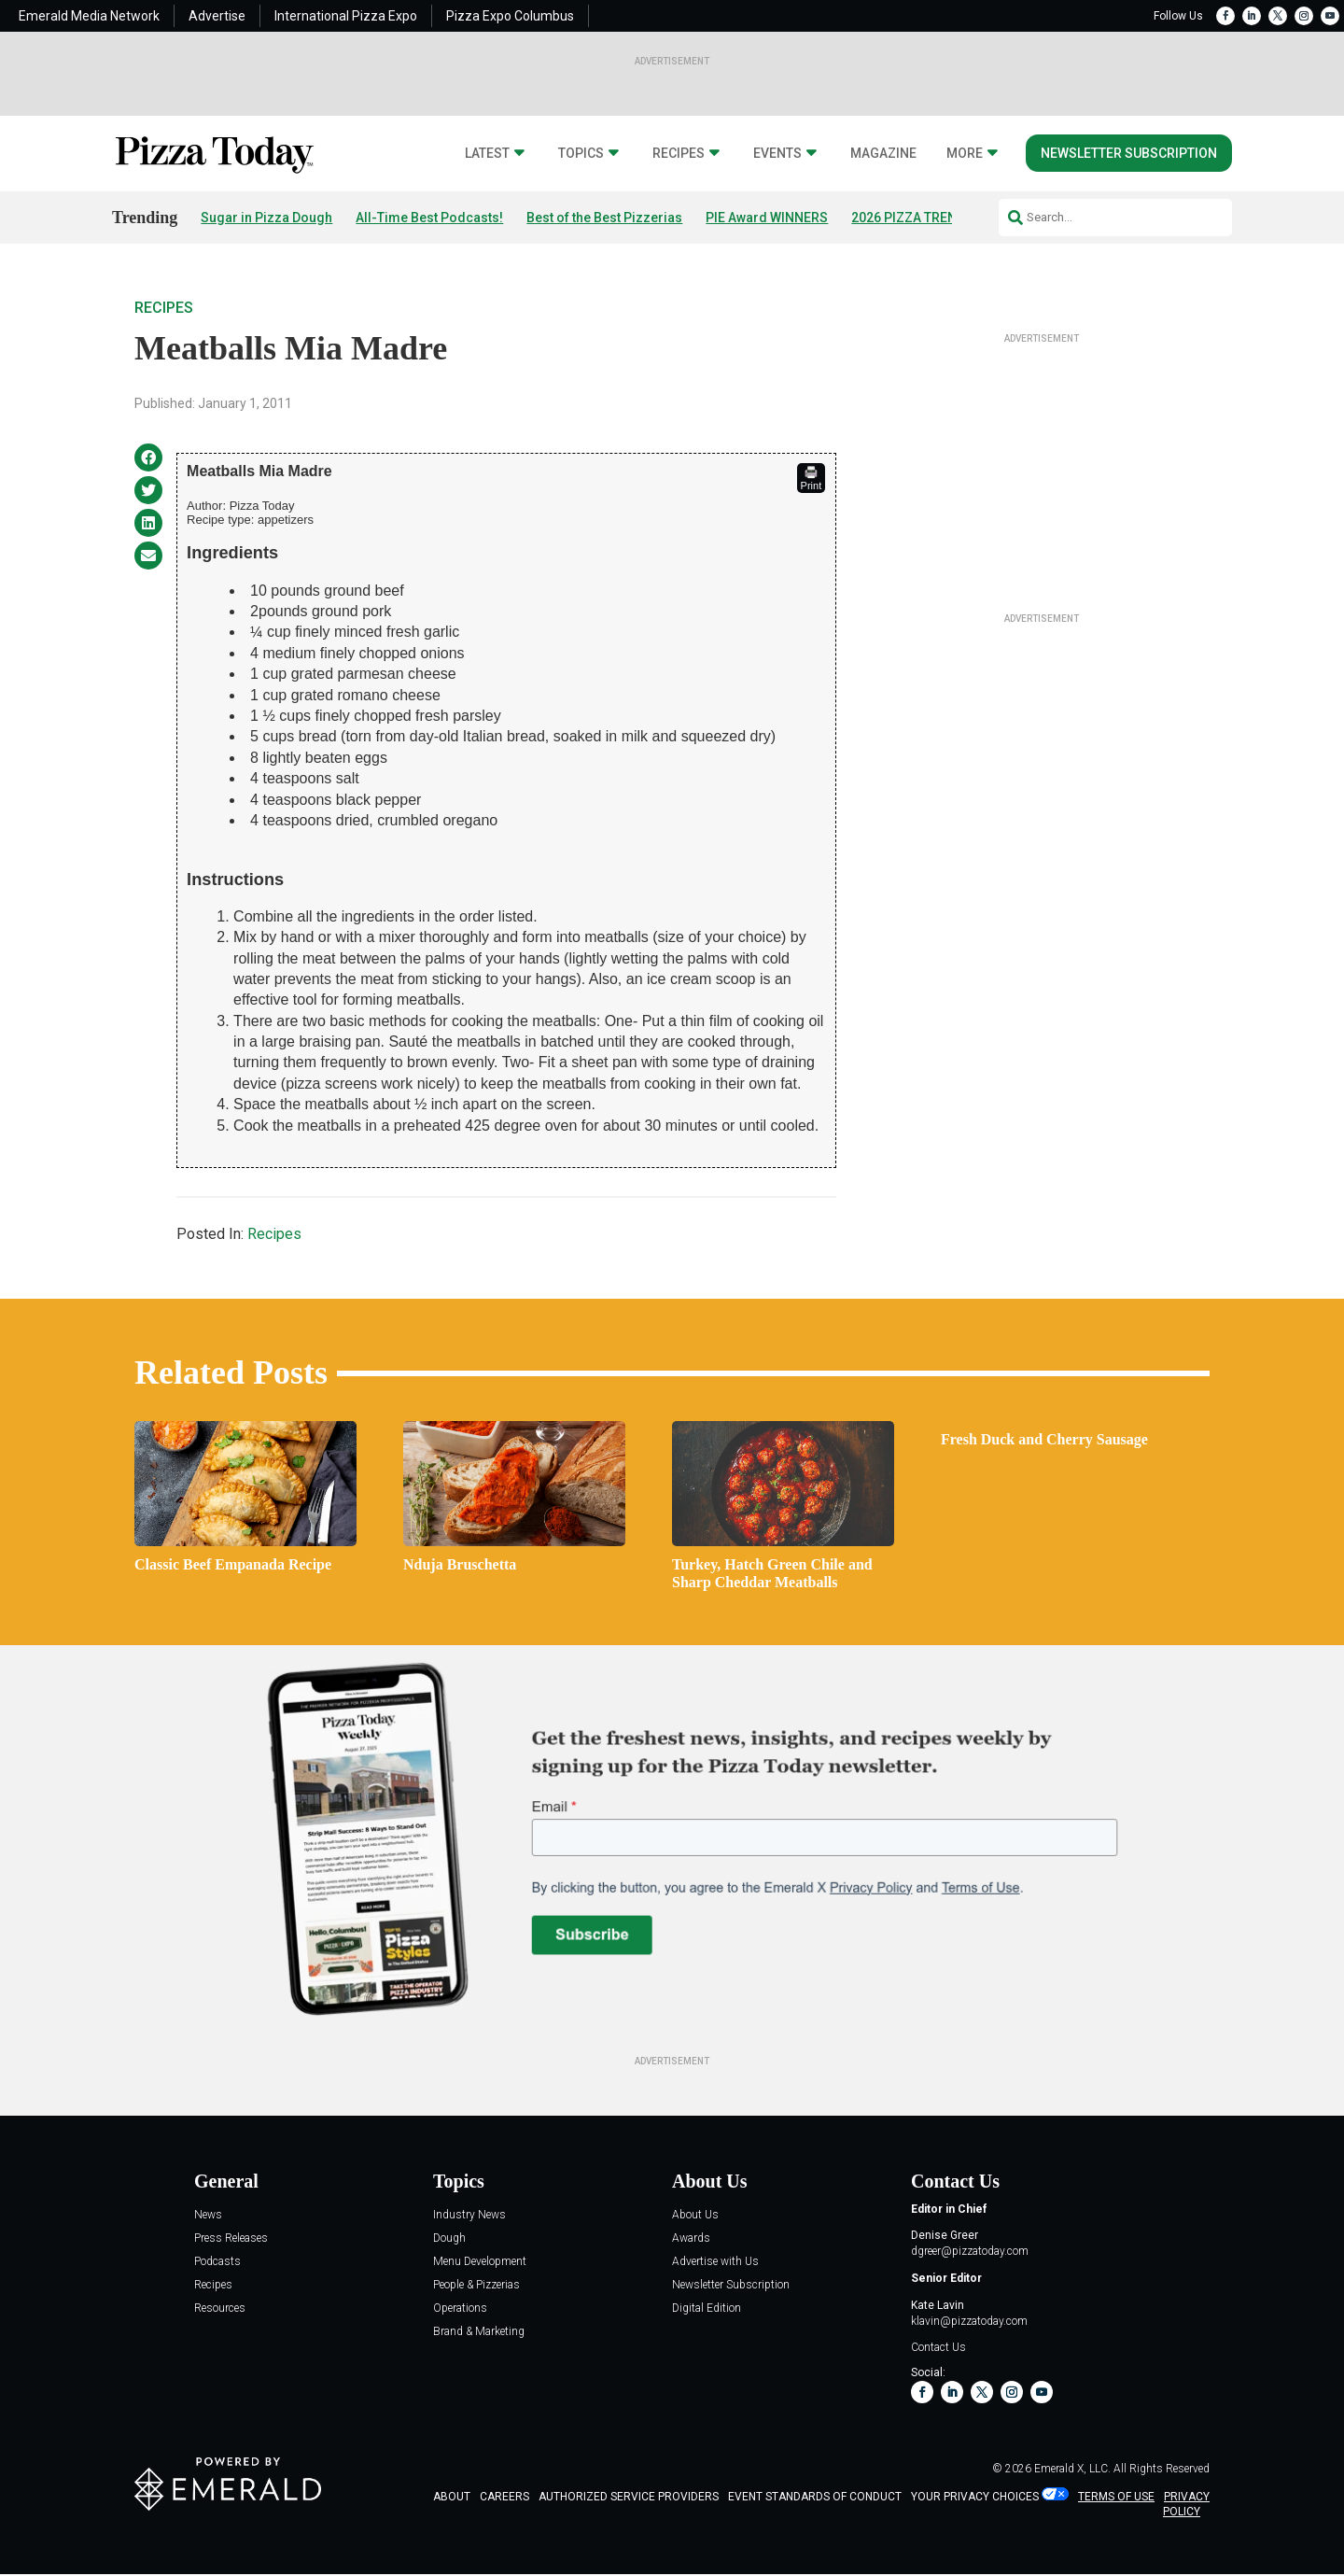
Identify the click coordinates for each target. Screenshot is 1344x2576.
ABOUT (451, 2496)
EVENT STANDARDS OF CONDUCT (815, 2496)
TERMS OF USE (1116, 2496)
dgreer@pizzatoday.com (970, 2251)
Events (777, 154)
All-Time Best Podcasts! (429, 217)
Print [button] (811, 478)
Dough (449, 2238)
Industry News (469, 2215)
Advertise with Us (715, 2262)
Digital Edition (706, 2308)
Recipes (678, 154)
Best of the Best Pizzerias (604, 217)
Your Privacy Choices (975, 2496)
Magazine (883, 154)
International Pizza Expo (345, 15)
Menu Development (479, 2262)
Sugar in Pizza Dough (266, 217)
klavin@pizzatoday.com (969, 2321)
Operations (460, 2308)
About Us (695, 2215)
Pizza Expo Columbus (510, 15)
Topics (581, 154)
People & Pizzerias (476, 2285)
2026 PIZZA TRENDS (912, 217)
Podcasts (217, 2262)
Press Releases (231, 2238)
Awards (691, 2238)
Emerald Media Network (89, 15)
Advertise (217, 15)
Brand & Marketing (479, 2332)
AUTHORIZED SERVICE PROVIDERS (629, 2496)
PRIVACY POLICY (1186, 2504)
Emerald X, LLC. (1072, 2468)
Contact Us (938, 2347)
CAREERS (504, 2496)
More (964, 154)
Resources (219, 2308)
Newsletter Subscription (1129, 153)
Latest (487, 154)
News (208, 2215)
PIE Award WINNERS (767, 217)
